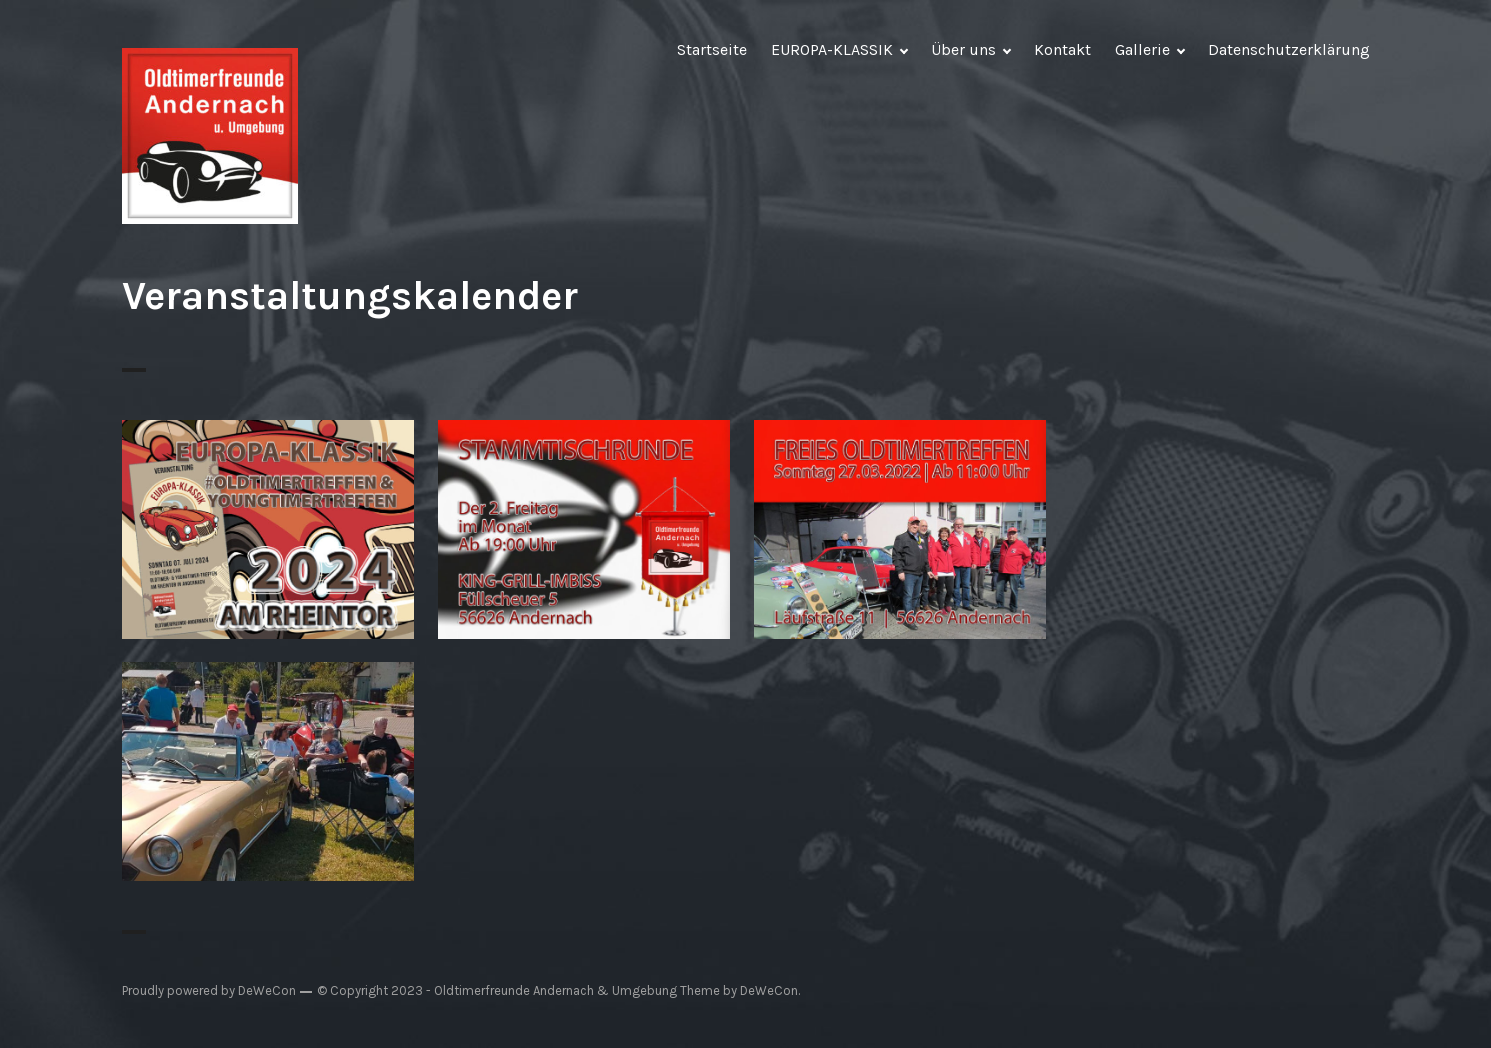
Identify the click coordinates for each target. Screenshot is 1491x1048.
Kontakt (1062, 49)
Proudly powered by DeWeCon (209, 990)
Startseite (712, 49)
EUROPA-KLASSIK (832, 49)
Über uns (963, 49)
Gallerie (1142, 49)
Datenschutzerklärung (1289, 49)
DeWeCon (769, 990)
